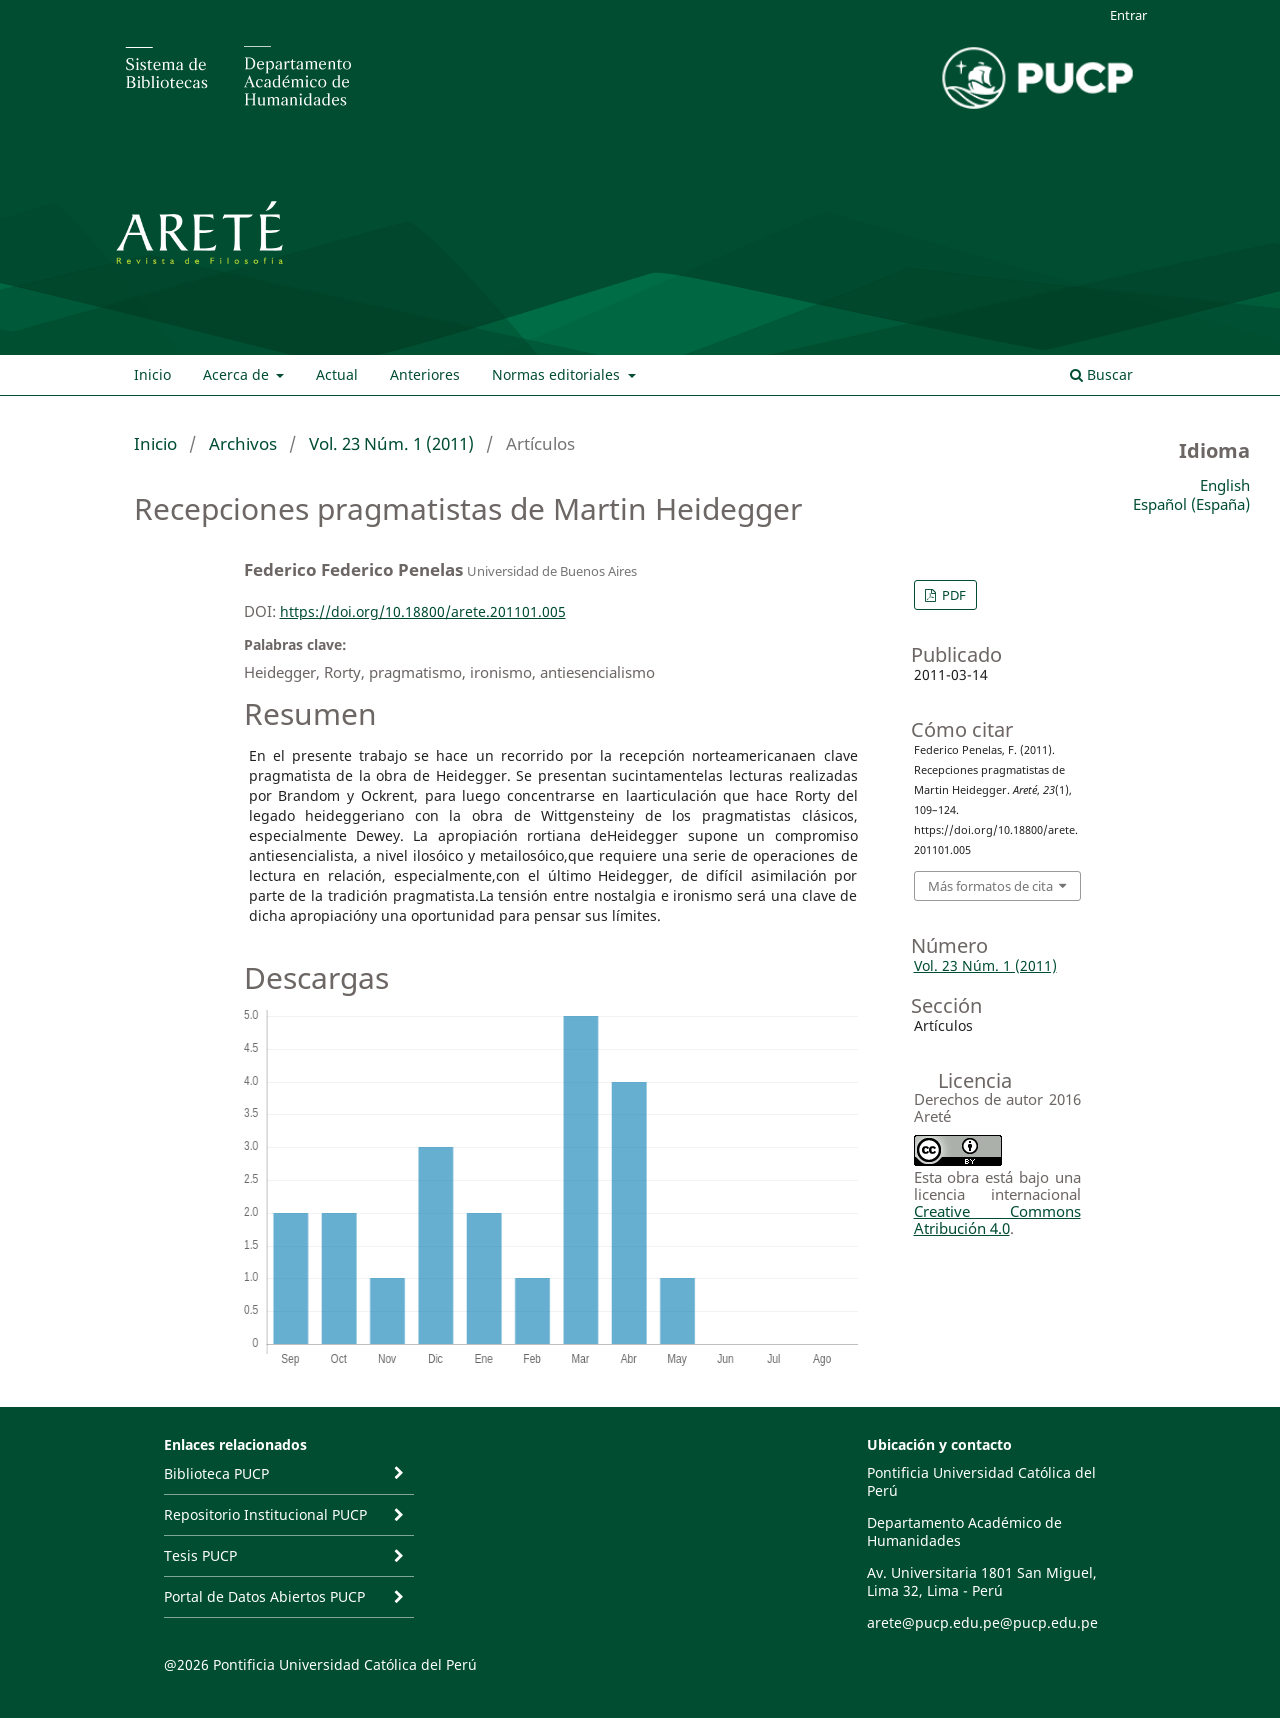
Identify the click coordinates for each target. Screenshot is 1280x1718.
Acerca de (238, 374)
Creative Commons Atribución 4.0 (997, 1219)
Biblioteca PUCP (216, 1473)
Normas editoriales (558, 374)
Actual (337, 374)
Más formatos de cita (990, 886)
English (1225, 485)
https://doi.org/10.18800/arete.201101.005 (423, 611)
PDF (952, 595)
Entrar (1128, 15)
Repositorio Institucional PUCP (265, 1514)
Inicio (152, 374)
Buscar (1101, 374)
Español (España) (1191, 504)
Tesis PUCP (200, 1555)
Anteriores (425, 374)
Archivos (243, 443)
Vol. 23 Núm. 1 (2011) (391, 443)
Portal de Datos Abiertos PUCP (264, 1596)
